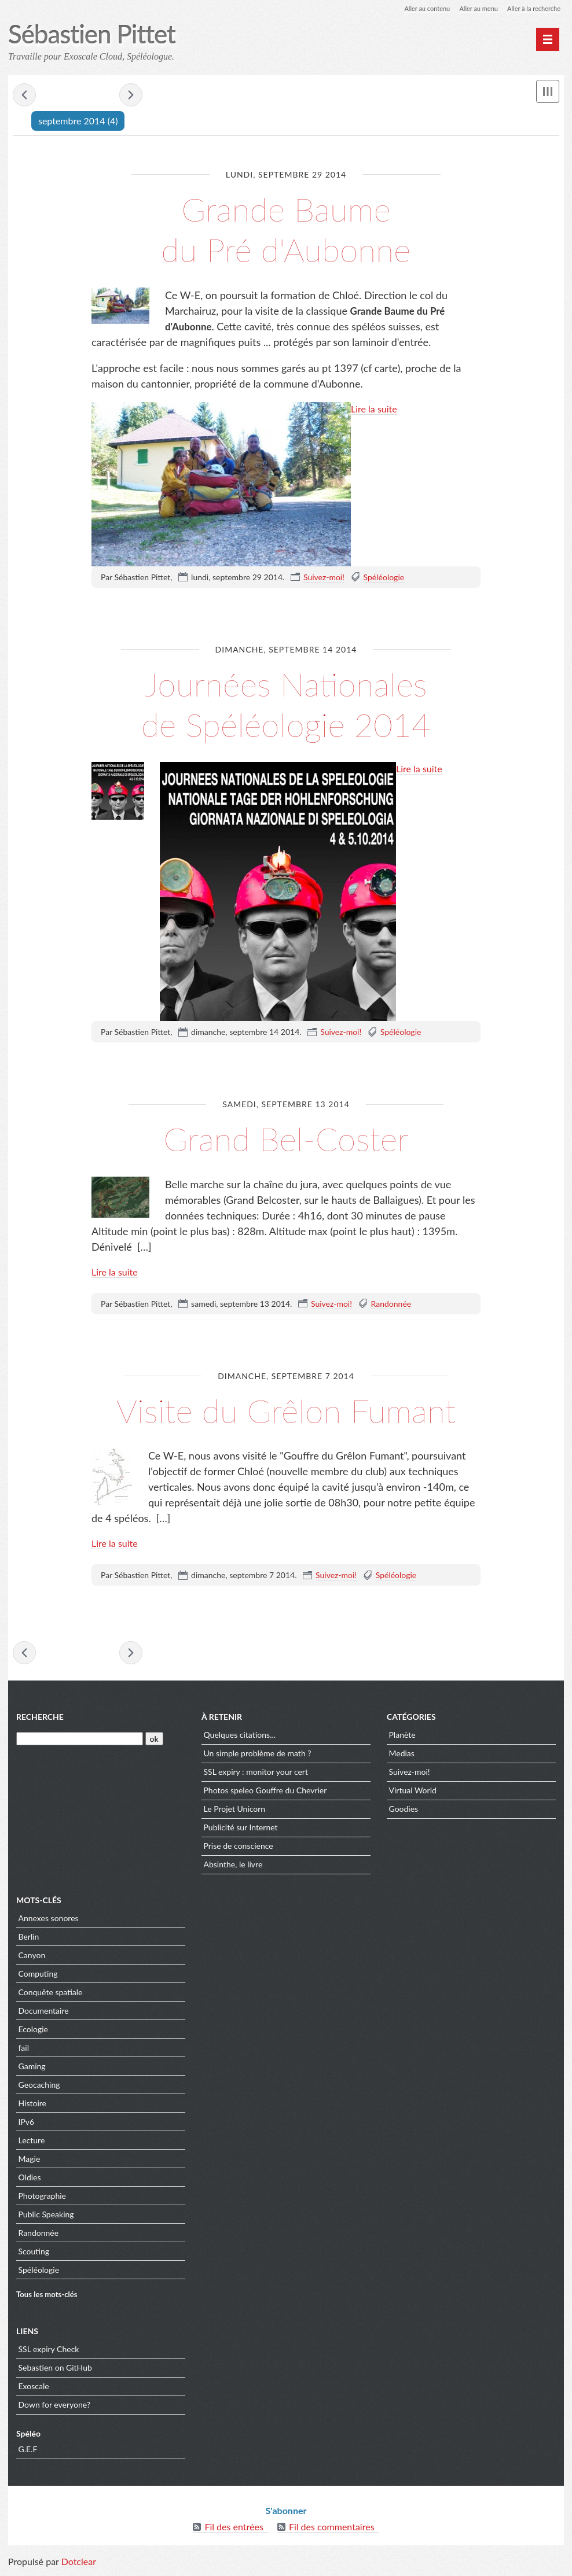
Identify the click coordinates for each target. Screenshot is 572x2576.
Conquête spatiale (51, 1995)
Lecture (32, 2143)
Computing (38, 1976)
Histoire (33, 2106)
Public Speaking (46, 2217)
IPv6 (27, 2124)
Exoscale (34, 2389)
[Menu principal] (547, 39)
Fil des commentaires (332, 2529)
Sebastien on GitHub (55, 2371)
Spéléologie (384, 578)
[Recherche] (79, 1741)
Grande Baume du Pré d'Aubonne (286, 228)
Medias (402, 1756)
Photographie (43, 2198)
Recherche (40, 1719)
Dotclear (78, 2564)
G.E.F (28, 2452)
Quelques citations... (240, 1738)
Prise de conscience (238, 1849)
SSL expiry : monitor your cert (256, 1775)
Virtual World (413, 1794)
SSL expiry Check (49, 2352)
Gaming (32, 2069)
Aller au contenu (417, 8)
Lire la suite (374, 409)
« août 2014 (24, 96)
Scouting (34, 2254)
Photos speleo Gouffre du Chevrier (265, 1794)
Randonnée (391, 1304)
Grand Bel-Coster (286, 1138)
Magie (30, 2161)
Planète (402, 1738)
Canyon (32, 1958)
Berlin (29, 1939)
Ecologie (34, 2032)
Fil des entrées (233, 2529)
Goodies (404, 1812)
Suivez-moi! (323, 578)
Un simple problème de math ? (257, 1756)
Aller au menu (472, 8)
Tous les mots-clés (47, 2297)
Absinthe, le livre (233, 1868)
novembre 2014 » (130, 96)
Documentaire (44, 2013)
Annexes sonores (49, 1921)
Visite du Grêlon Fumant (286, 1409)
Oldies (30, 2180)
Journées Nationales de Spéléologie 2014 (286, 703)
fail (24, 2050)
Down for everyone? (55, 2408)
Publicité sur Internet (241, 1831)
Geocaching (39, 2087)
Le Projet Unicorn (235, 1812)
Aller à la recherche (531, 8)
